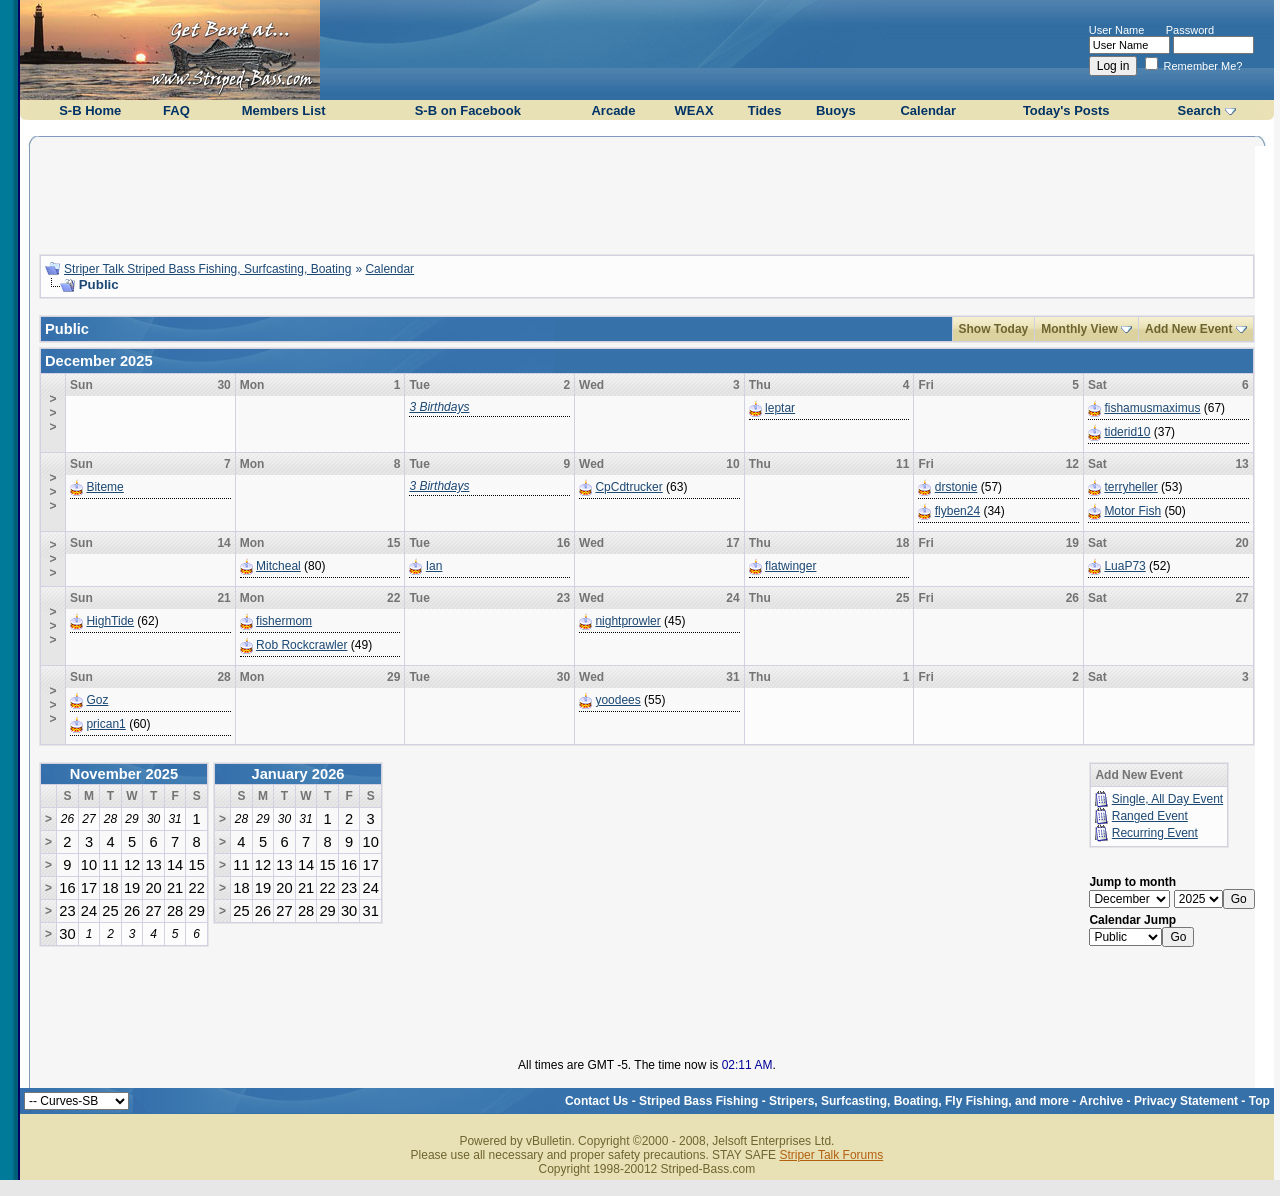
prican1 (105, 724)
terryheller (1130, 487)
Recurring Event (1155, 833)
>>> (53, 413)
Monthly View (1079, 329)
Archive (1101, 1101)
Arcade (613, 110)
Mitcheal (278, 566)
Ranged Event (1150, 816)
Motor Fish (1132, 511)
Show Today (994, 329)
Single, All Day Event (1167, 799)
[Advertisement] (647, 193)
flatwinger (790, 566)
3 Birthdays (439, 407)
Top (1259, 1101)
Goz (97, 700)
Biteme (104, 487)
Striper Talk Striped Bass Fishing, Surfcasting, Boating (207, 269)
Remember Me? (1194, 66)
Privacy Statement (1186, 1101)
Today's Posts (1066, 110)
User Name (1117, 30)
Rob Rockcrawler (301, 645)
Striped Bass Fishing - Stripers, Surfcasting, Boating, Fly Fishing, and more (854, 1101)
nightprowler (627, 621)
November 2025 (124, 774)
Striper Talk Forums (831, 1155)
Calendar (928, 110)
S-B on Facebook (468, 110)
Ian (434, 566)
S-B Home (90, 110)
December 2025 (99, 361)
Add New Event (1188, 329)
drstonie (956, 487)
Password (1190, 30)
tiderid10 (1127, 432)
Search (1199, 110)
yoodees (617, 700)
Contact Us (596, 1101)
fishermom (284, 621)
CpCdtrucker (628, 487)
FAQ (176, 110)
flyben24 (957, 511)
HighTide (110, 621)
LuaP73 (1124, 566)
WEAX (694, 110)
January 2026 (298, 774)
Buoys (836, 110)
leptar (780, 408)
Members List (284, 110)
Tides (765, 110)
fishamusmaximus (1152, 408)
